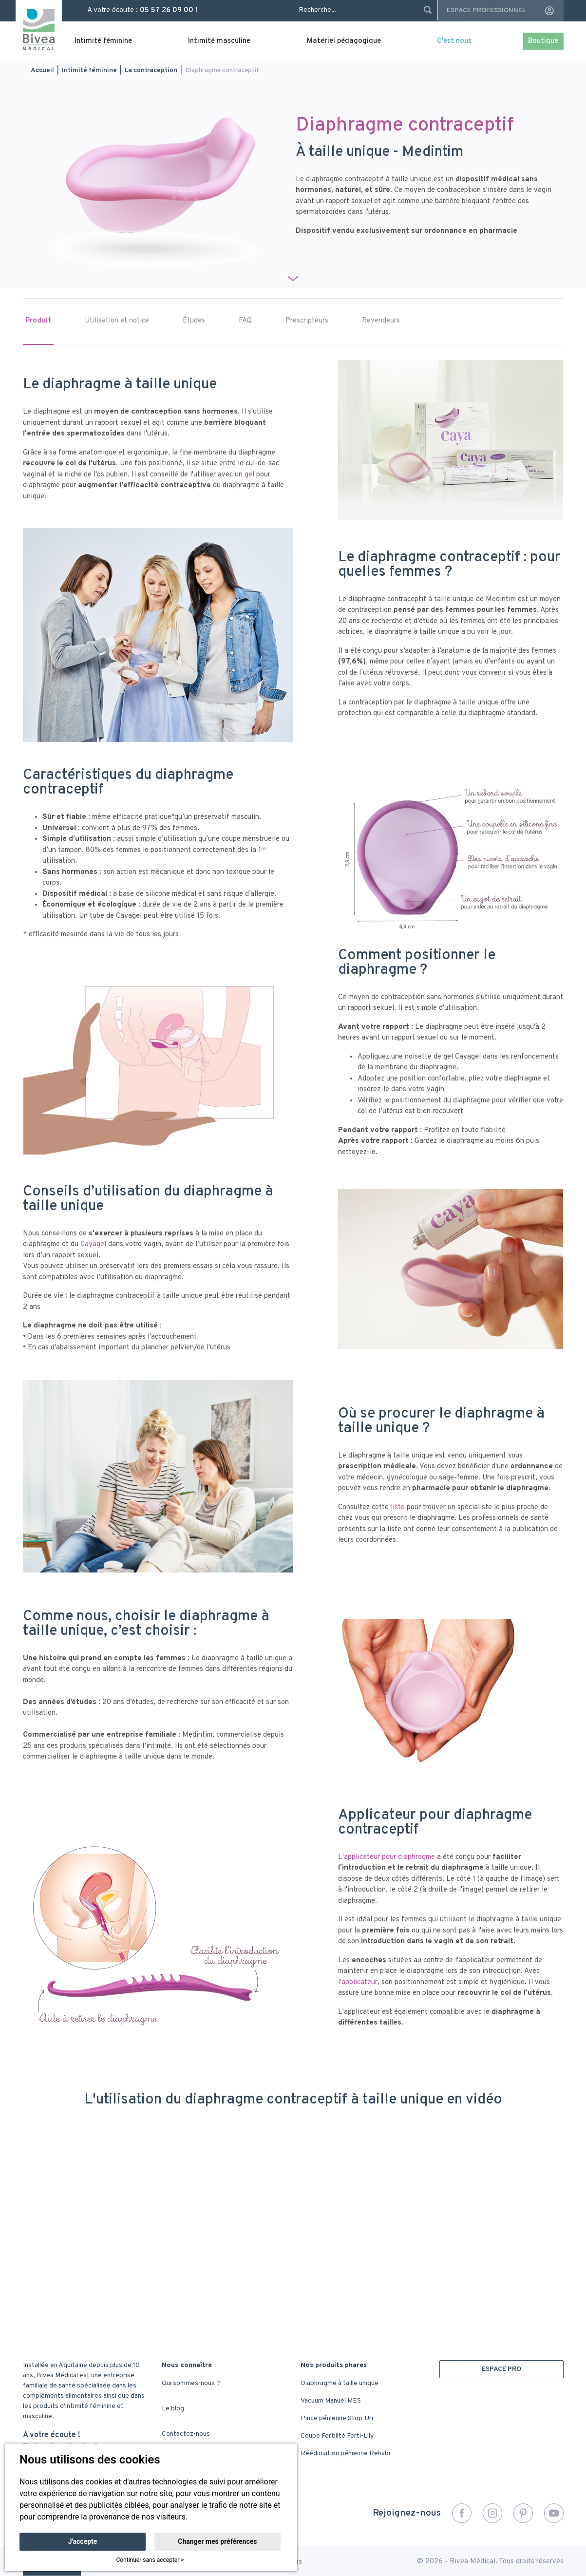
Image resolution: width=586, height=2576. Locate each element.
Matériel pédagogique (344, 41)
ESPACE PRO (501, 2369)
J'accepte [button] (82, 2541)
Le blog (173, 2409)
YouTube (554, 2513)
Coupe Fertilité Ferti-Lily (337, 2436)
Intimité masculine (219, 41)
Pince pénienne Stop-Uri (337, 2418)
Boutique (543, 41)
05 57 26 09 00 (166, 10)
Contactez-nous (186, 2434)
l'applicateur (358, 1982)
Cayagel (94, 1244)
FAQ (245, 320)
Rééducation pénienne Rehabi (345, 2453)
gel (250, 474)
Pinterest (523, 2513)
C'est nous (454, 41)
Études (194, 320)
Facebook (462, 2513)
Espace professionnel (486, 10)
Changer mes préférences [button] (217, 2541)
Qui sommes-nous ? (191, 2383)
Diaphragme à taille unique (339, 2383)
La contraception (151, 70)
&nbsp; (293, 2217)
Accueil (42, 70)
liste (398, 1507)
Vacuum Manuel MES (331, 2401)
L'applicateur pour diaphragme (386, 1857)
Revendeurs (381, 320)
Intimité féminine (103, 41)
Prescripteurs (306, 320)
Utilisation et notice (117, 320)
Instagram (492, 2513)
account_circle (549, 10)
